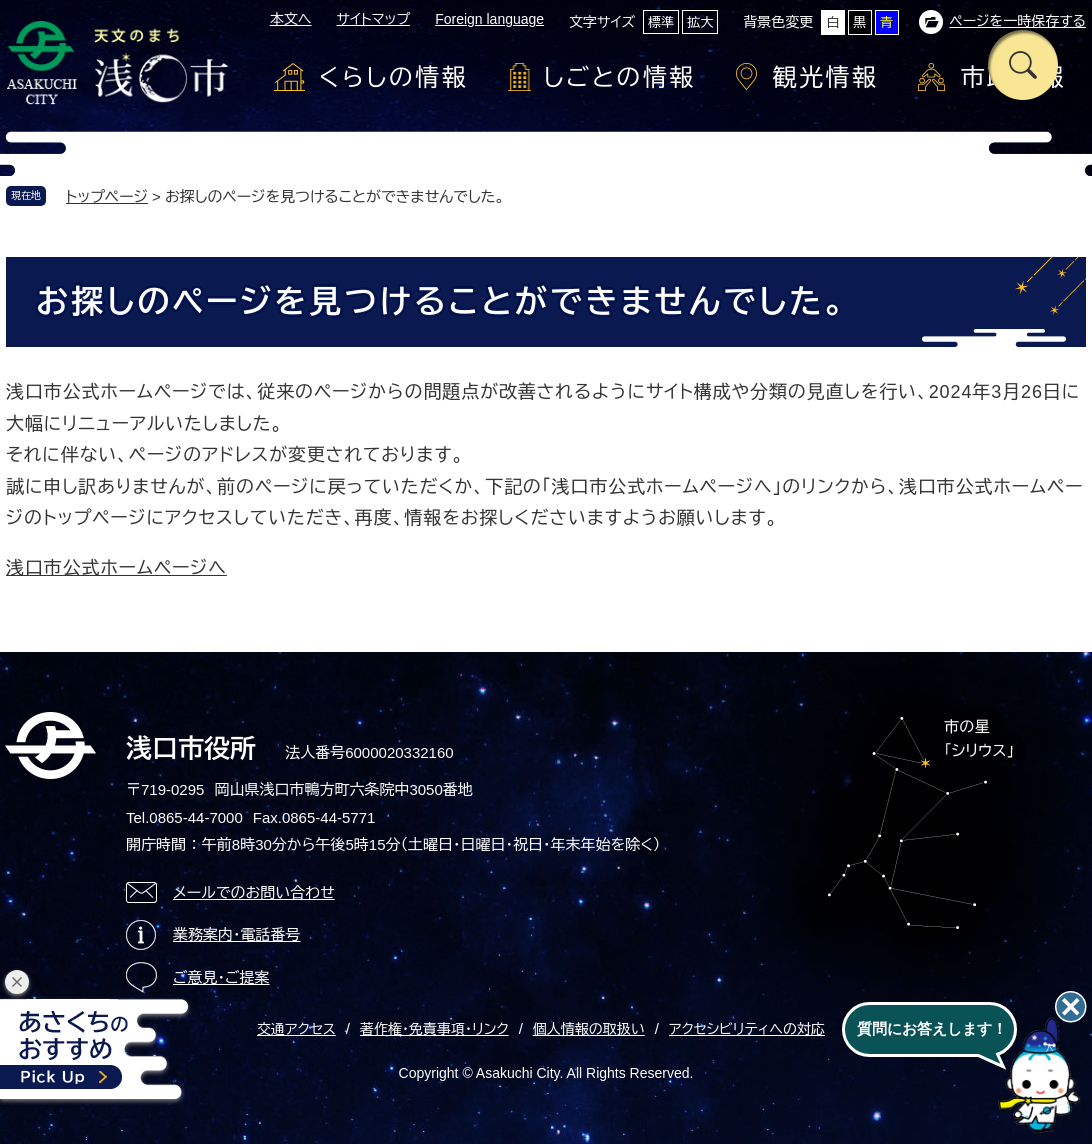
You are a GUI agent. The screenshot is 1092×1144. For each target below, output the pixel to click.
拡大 (700, 22)
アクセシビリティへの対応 (747, 1029)
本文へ (291, 19)
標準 (661, 22)
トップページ (107, 196)
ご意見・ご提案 (221, 977)
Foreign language (489, 19)
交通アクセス (296, 1029)
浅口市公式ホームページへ (116, 568)
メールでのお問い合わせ (254, 892)
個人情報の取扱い (589, 1029)
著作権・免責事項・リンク (434, 1029)
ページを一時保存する (1017, 21)
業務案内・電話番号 (237, 934)
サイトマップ (373, 19)
